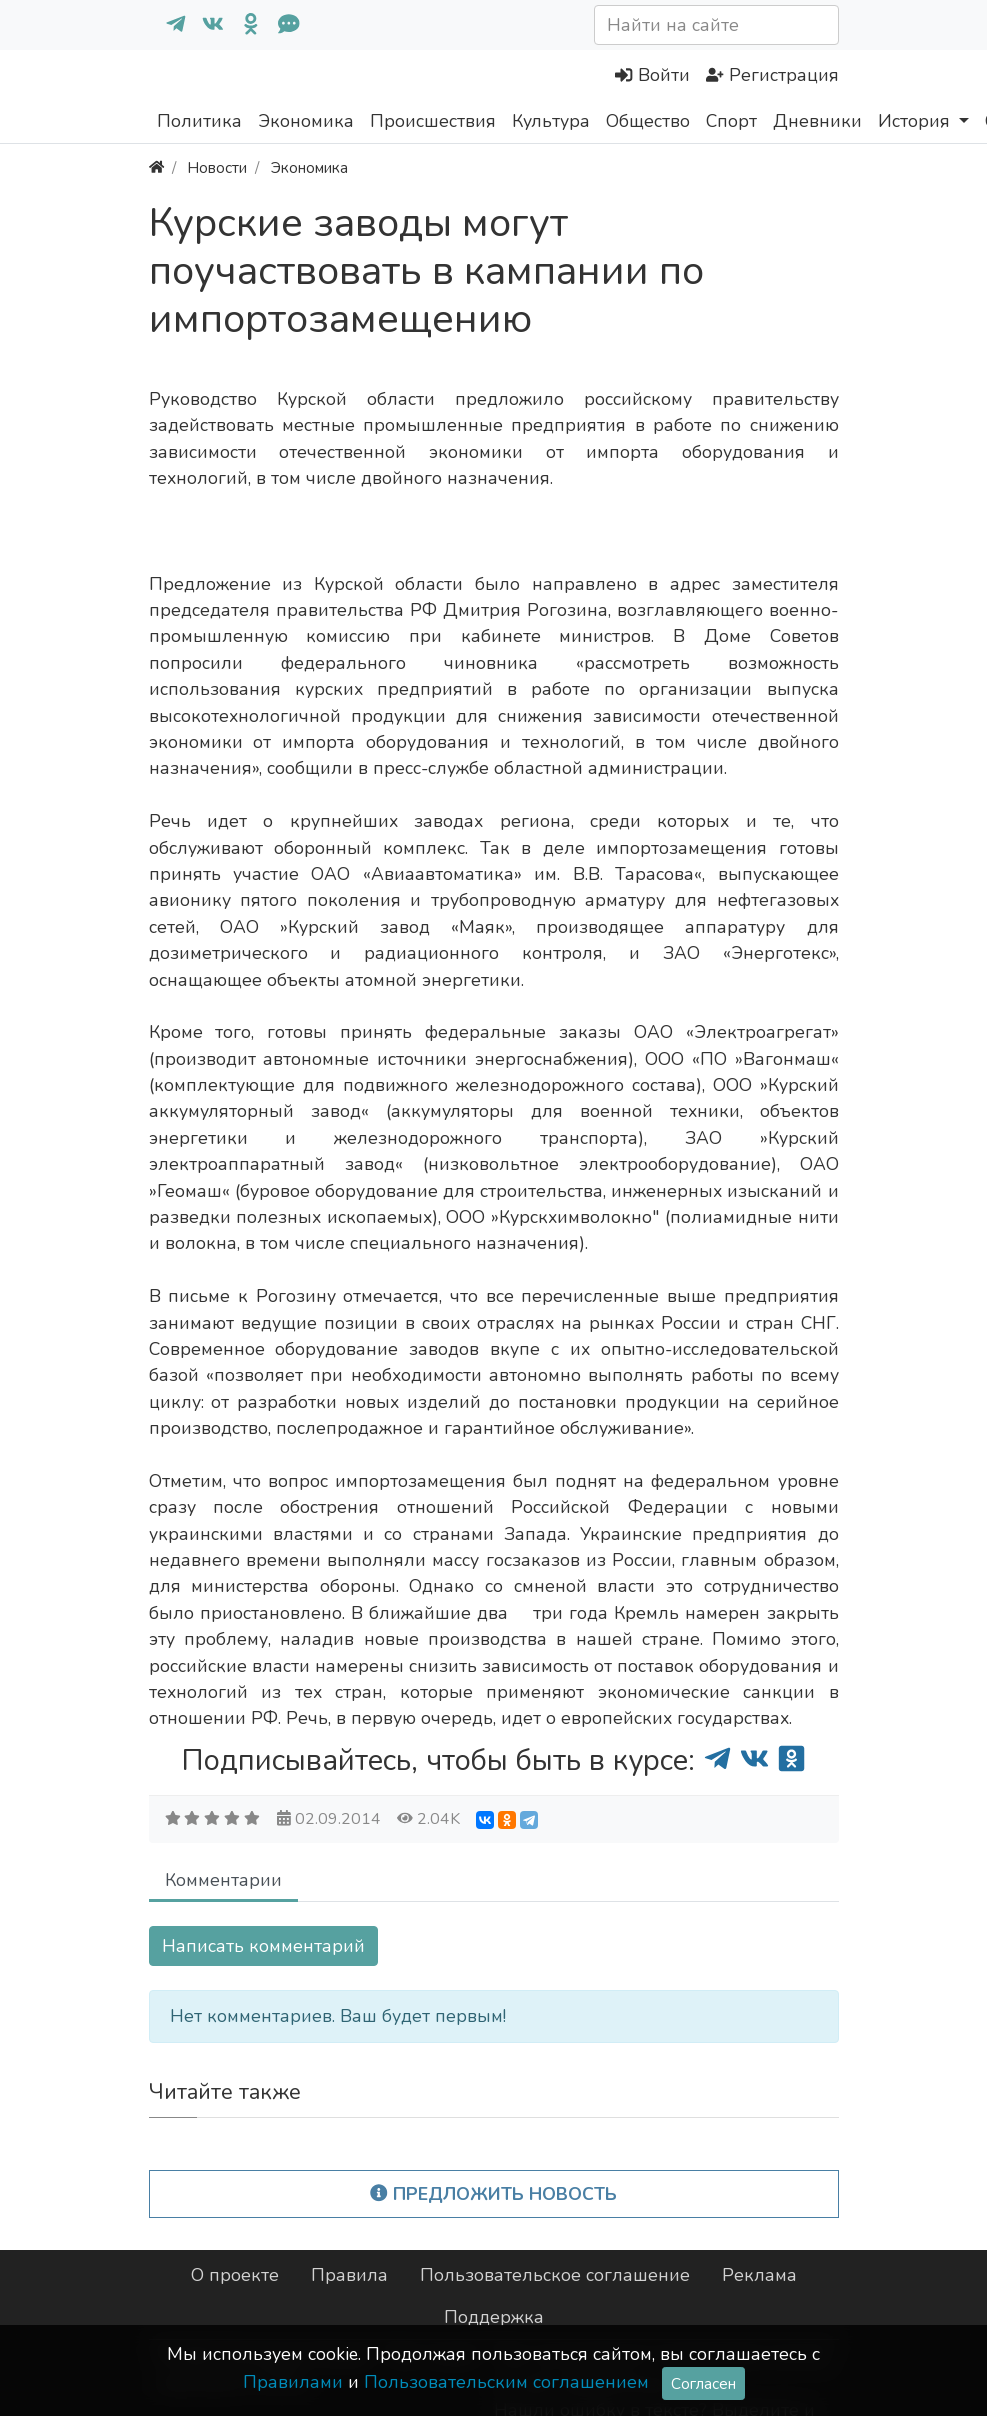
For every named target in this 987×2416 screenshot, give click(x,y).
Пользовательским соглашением (506, 2382)
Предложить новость (493, 2194)
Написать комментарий (263, 1946)
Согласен (703, 2383)
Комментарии (223, 1880)
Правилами (293, 2382)
